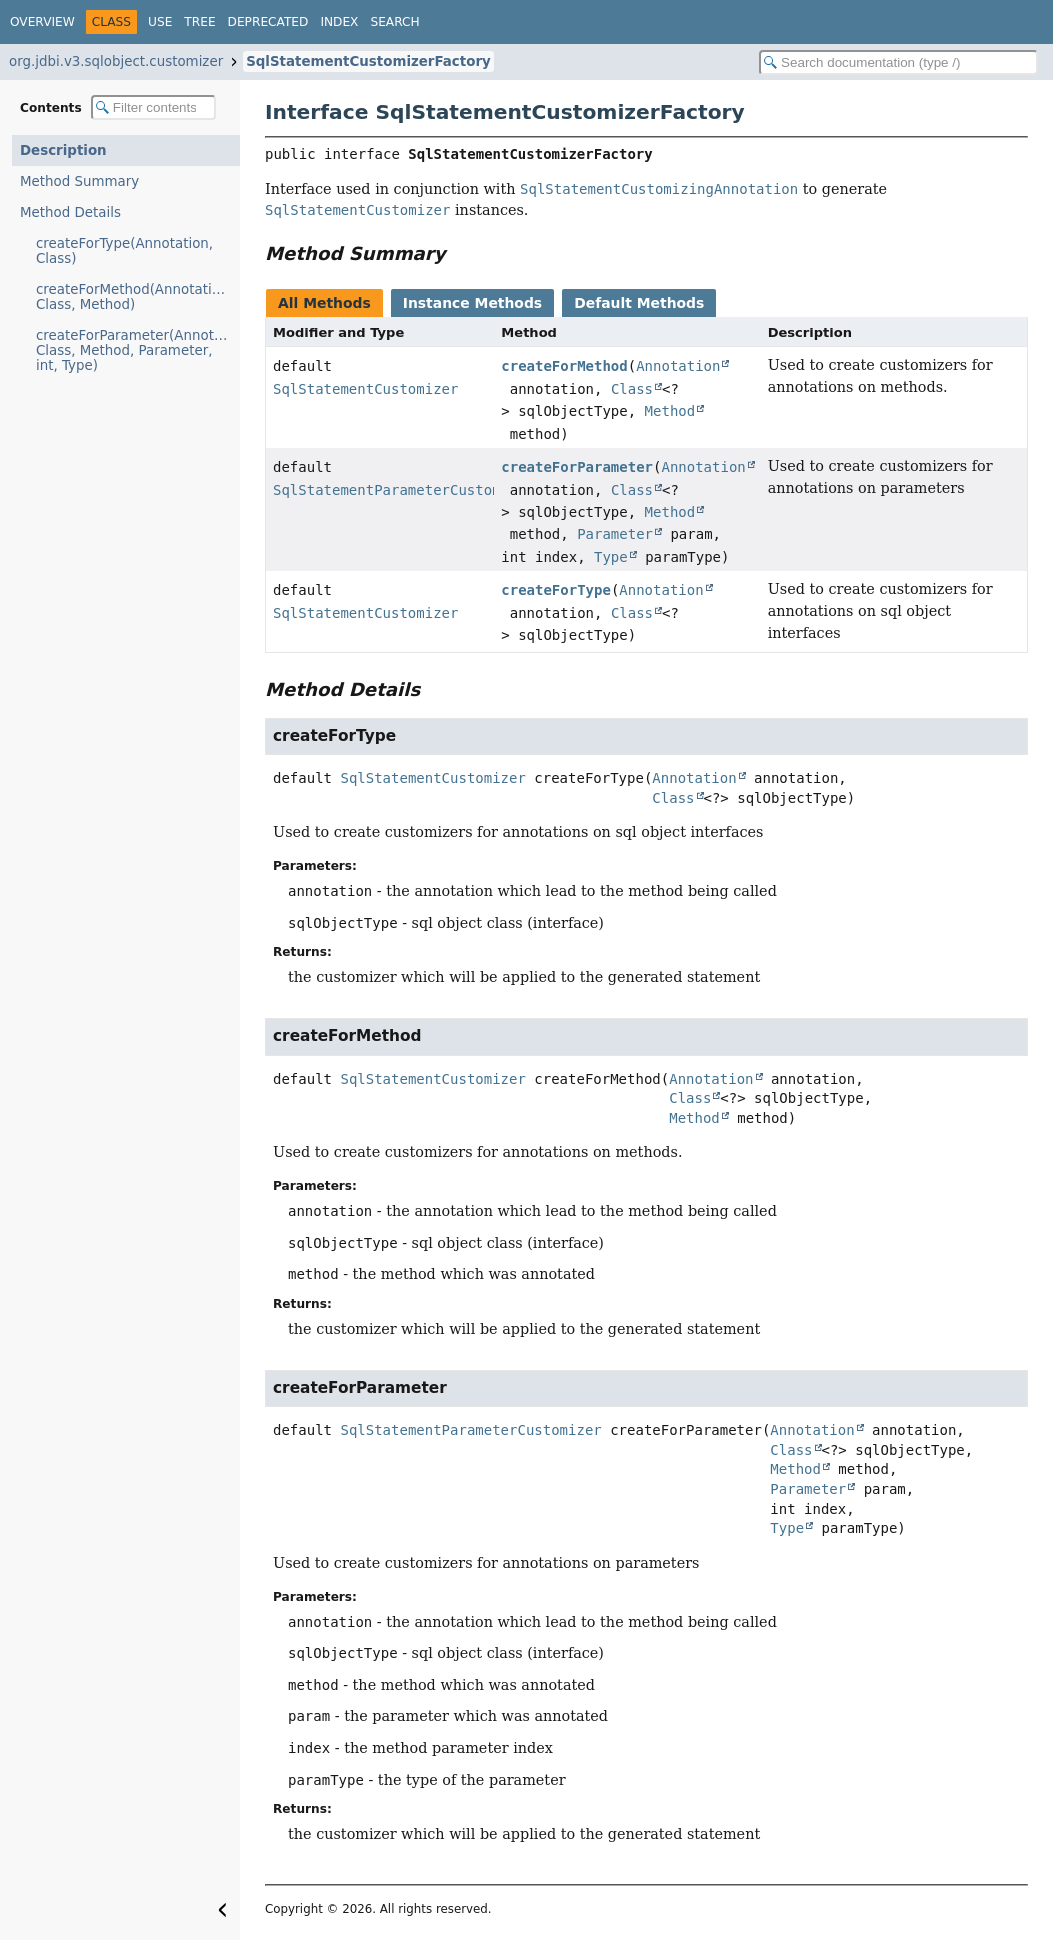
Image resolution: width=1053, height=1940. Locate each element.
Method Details (70, 212)
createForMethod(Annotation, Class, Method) (134, 297)
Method (670, 411)
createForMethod (564, 366)
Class (632, 389)
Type (611, 557)
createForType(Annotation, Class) (124, 251)
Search (394, 22)
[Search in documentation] (898, 62)
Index (339, 22)
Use (160, 22)
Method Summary (79, 181)
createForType (556, 590)
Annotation (678, 366)
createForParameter (577, 467)
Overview (42, 22)
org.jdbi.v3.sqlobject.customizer (116, 61)
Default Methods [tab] (639, 303)
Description (63, 150)
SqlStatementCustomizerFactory (368, 61)
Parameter (615, 534)
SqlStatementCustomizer (365, 389)
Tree (199, 22)
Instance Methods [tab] (472, 303)
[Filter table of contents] (153, 107)
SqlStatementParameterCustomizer (403, 490)
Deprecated (268, 22)
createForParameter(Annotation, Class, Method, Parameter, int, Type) (138, 350)
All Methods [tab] (324, 303)
